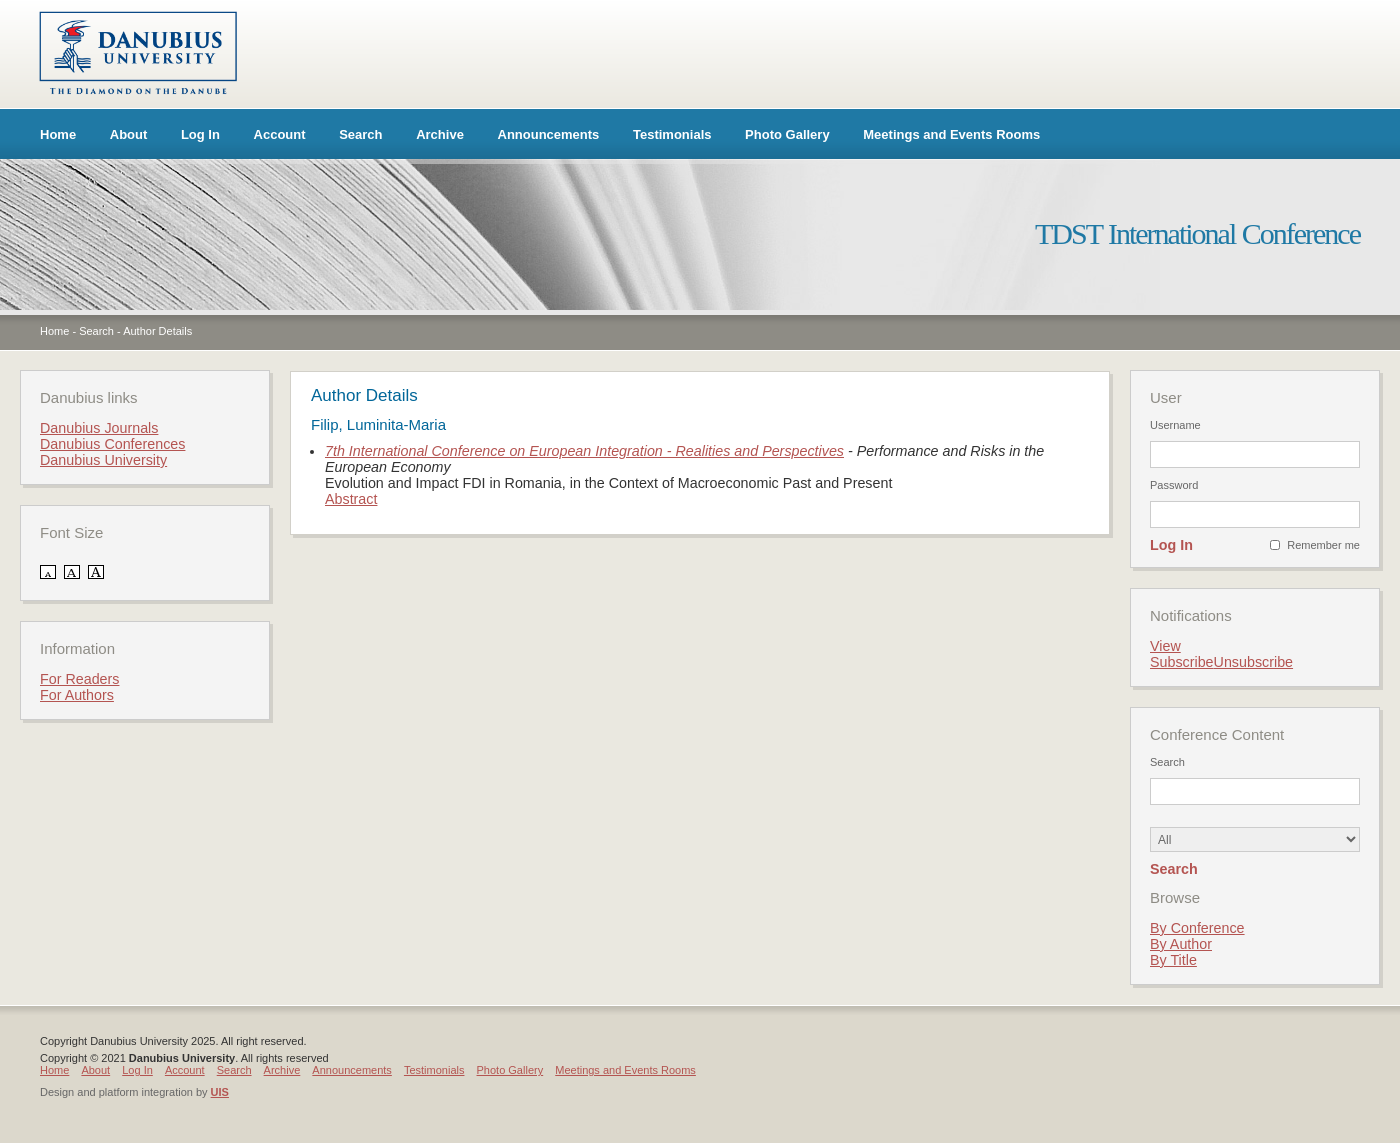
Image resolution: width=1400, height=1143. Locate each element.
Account (280, 134)
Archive (440, 134)
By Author (1181, 944)
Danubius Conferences (112, 444)
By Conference (1197, 928)
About (129, 134)
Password (1174, 485)
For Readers (79, 679)
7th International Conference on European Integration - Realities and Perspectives (584, 451)
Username (1175, 425)
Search (360, 134)
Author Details (157, 331)
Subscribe (1182, 662)
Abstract (351, 499)
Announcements (549, 134)
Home (58, 134)
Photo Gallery (787, 134)
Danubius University (103, 460)
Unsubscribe (1253, 662)
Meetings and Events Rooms (951, 134)
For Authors (77, 695)
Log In (200, 134)
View (1165, 646)
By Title (1173, 960)
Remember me (1323, 545)
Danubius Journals (99, 428)
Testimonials (672, 134)
